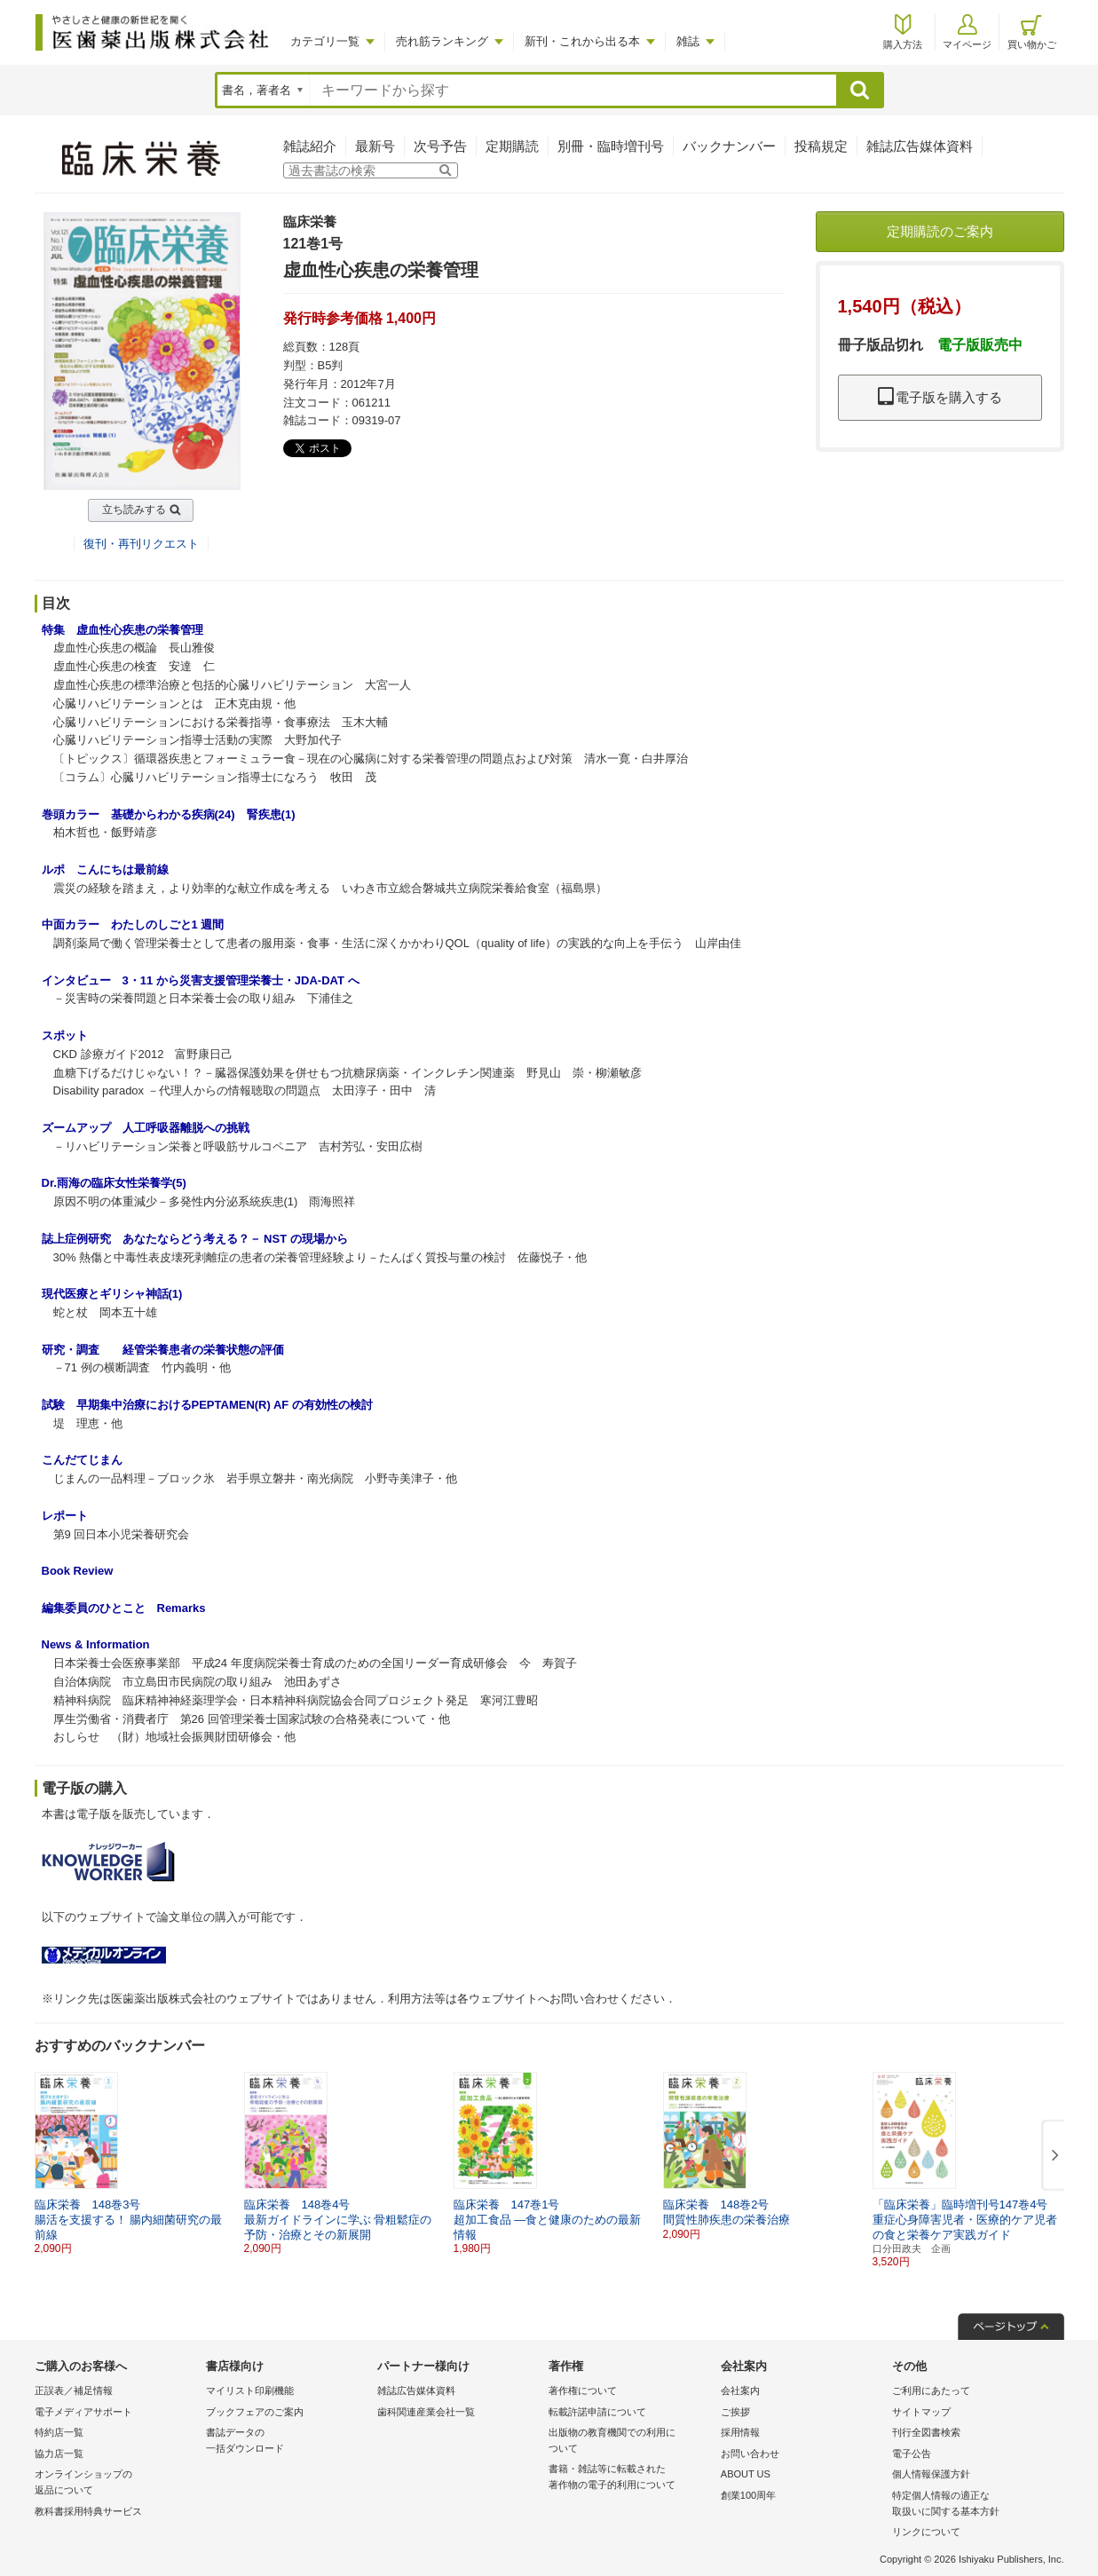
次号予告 (440, 146)
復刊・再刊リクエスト (141, 543)
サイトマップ (921, 2411)
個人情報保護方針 (931, 2474)
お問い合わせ (750, 2453)
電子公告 (911, 2453)
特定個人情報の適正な (973, 2504)
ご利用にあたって (931, 2390)
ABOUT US (745, 2474)
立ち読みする (134, 509)
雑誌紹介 (309, 146)
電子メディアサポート (83, 2411)
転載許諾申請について (597, 2411)
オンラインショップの (116, 2483)
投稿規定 (821, 146)
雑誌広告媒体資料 (919, 146)
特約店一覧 (59, 2432)
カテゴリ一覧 (324, 41)
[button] (1051, 2156)
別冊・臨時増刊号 (610, 146)
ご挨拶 (735, 2411)
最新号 (375, 146)
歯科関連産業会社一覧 (426, 2411)
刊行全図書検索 (926, 2432)
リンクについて (926, 2531)
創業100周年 (748, 2495)
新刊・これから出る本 (582, 41)
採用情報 (740, 2432)
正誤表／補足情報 (74, 2390)
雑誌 (687, 41)
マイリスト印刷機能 (250, 2390)
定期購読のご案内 (940, 231)
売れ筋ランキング (442, 41)
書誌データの (287, 2441)
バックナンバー (729, 146)
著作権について (583, 2390)
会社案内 (740, 2390)
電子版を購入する (940, 397)
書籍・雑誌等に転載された (630, 2478)
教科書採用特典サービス (88, 2511)
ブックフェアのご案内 (255, 2411)
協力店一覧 (59, 2453)
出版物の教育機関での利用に (630, 2441)
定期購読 (512, 146)
